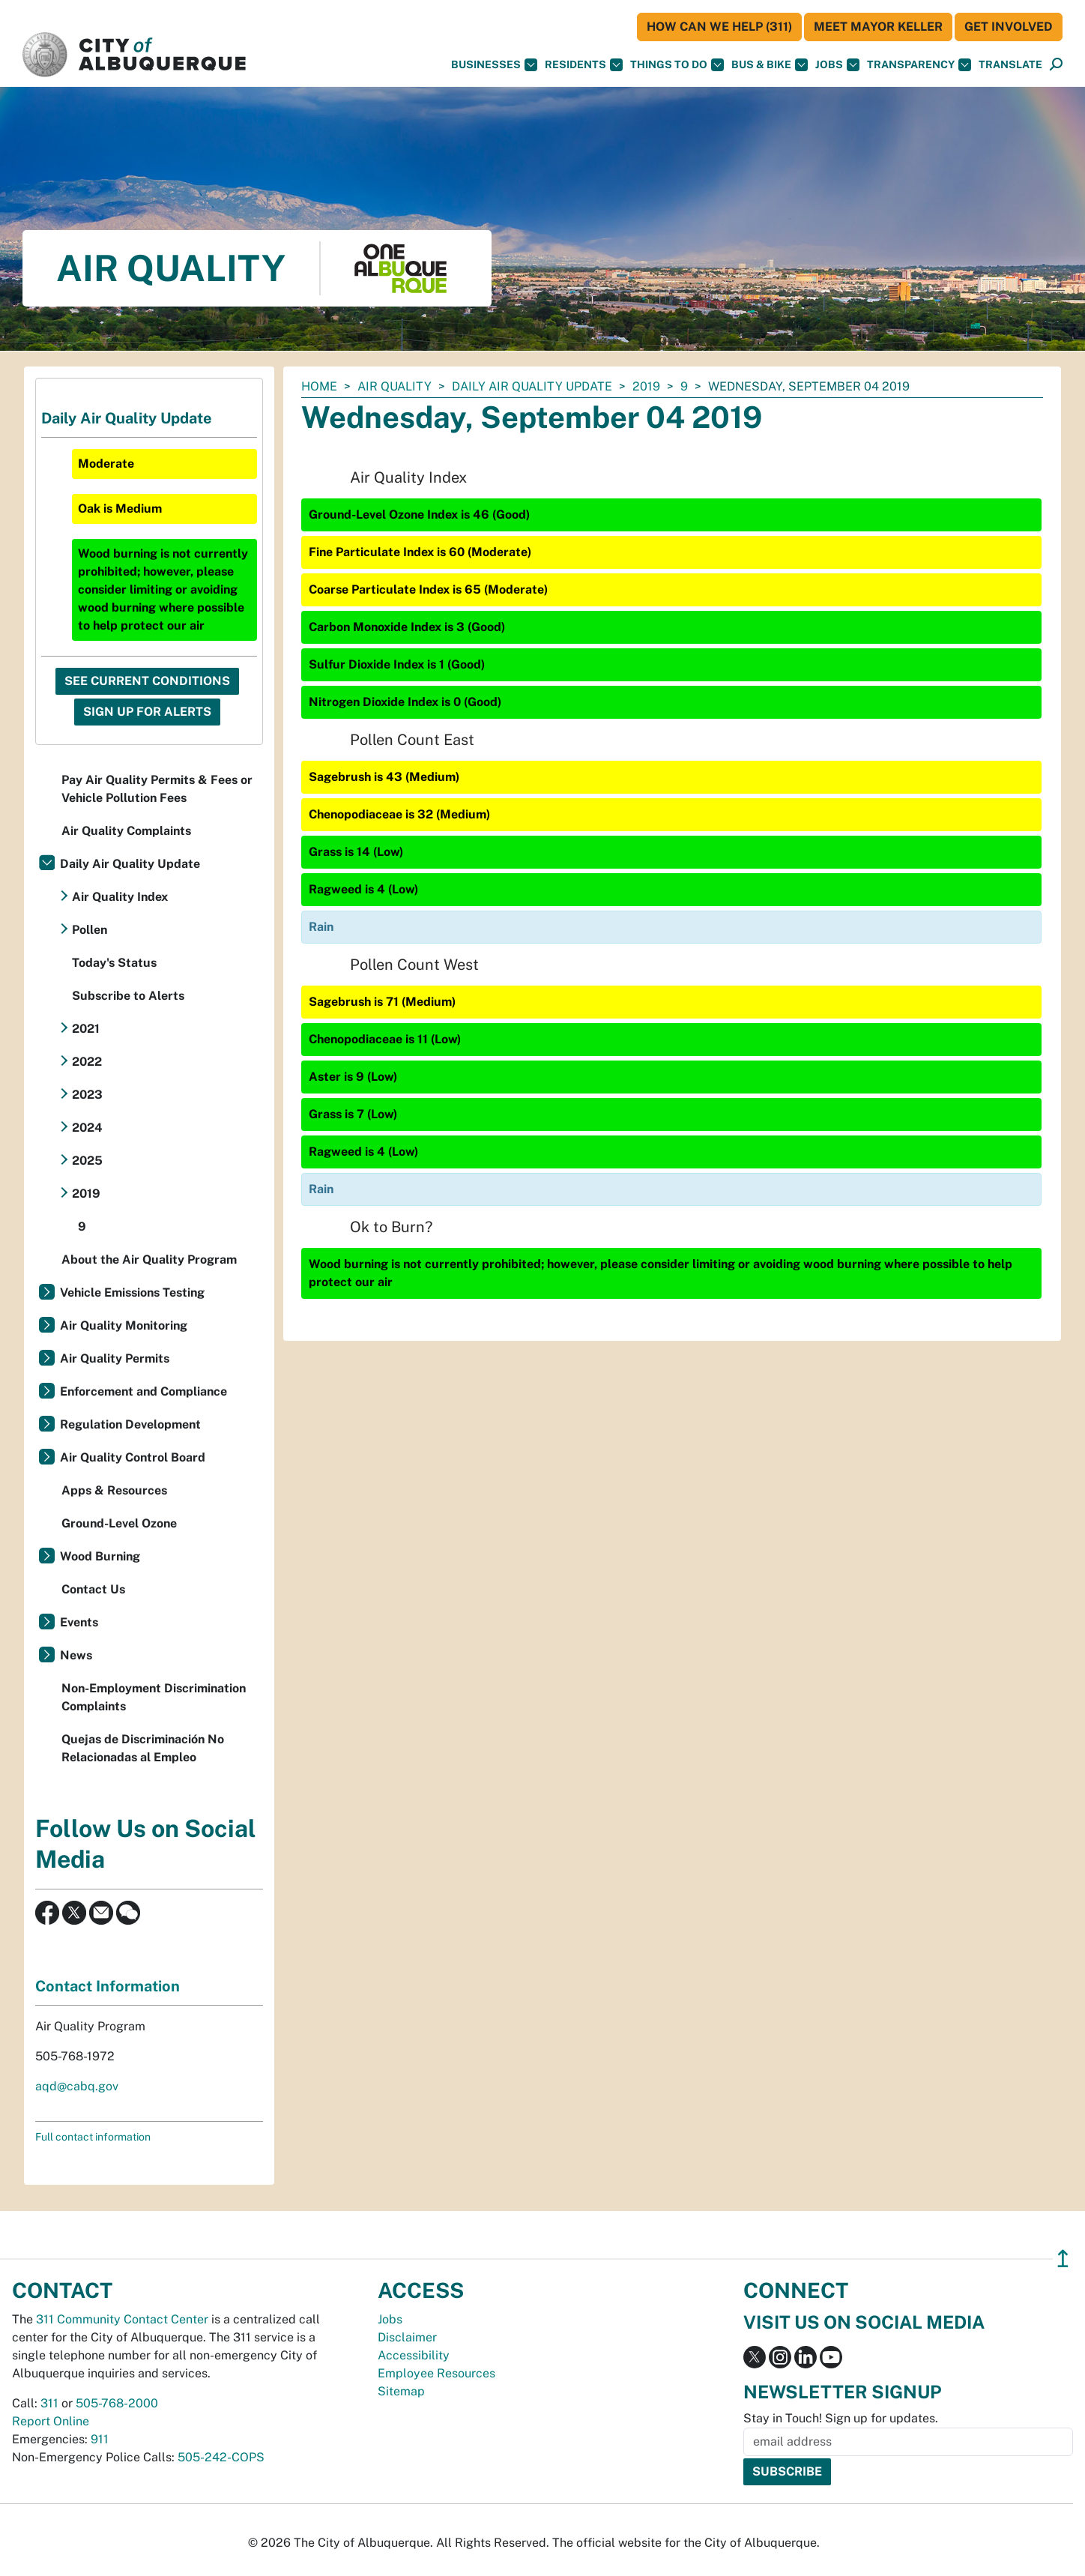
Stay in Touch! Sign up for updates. (840, 2418)
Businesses (494, 64)
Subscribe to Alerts (128, 996)
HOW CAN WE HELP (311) (719, 26)
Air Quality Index (120, 897)
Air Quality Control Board (132, 1457)
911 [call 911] (100, 2439)
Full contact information (93, 2137)
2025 (87, 1160)
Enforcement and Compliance (143, 1391)
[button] (1010, 65)
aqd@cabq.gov (76, 2086)
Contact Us (93, 1589)
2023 (87, 1095)
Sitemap (401, 2391)
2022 (87, 1062)
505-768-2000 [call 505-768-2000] (117, 2403)
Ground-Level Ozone (119, 1523)
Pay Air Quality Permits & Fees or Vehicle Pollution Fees (157, 789)
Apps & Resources (114, 1490)
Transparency (919, 64)
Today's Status (114, 963)
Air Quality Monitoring (123, 1325)
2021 (86, 1029)
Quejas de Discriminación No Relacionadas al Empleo (142, 1748)
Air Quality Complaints (126, 831)
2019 (646, 386)
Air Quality (394, 386)
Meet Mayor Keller (878, 26)
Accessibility (414, 2355)
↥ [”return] (1063, 2258)
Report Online (50, 2421)
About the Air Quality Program (149, 1259)
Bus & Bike (769, 64)
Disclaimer (407, 2337)
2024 (87, 1127)
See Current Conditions (147, 681)
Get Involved (1008, 26)
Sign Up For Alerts (147, 712)
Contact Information (107, 1986)
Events (79, 1622)
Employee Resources (436, 2373)
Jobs (837, 64)
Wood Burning (100, 1556)
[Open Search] (1056, 64)
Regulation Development (130, 1424)
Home (319, 386)
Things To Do (677, 64)
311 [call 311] (49, 2403)
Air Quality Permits (114, 1358)
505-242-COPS (221, 2457)
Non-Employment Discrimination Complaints (153, 1697)
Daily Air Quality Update (532, 386)
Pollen (89, 930)
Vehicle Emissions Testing (132, 1292)
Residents (584, 64)
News (76, 1655)
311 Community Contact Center (122, 2319)
